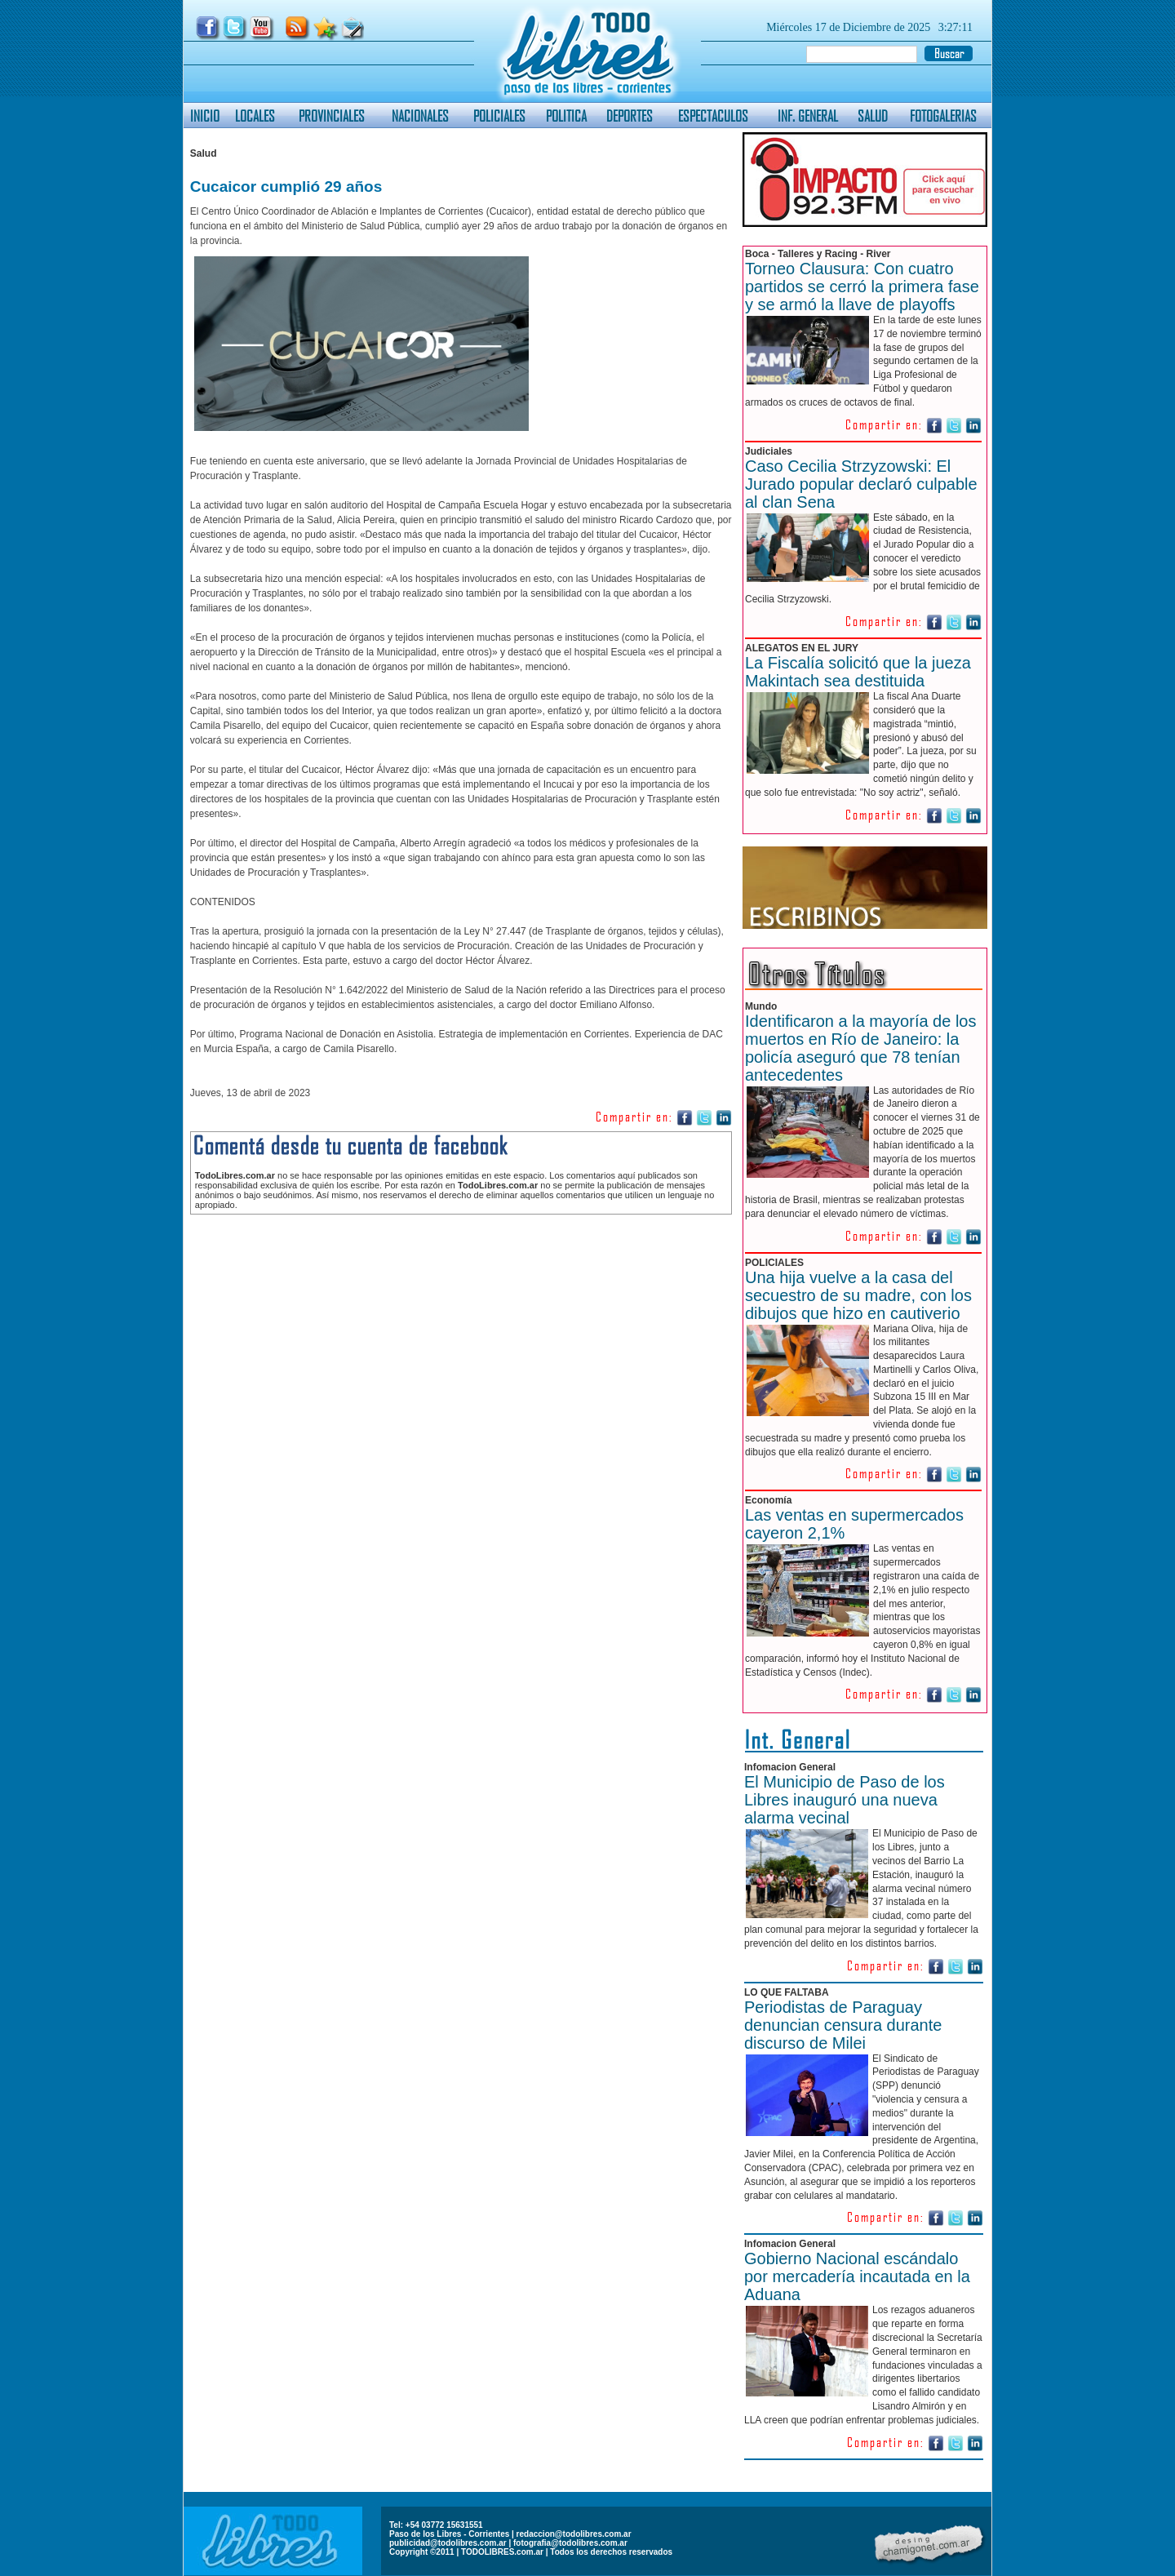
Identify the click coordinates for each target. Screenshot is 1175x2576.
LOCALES (255, 115)
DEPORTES (629, 115)
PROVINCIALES (332, 115)
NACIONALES (420, 115)
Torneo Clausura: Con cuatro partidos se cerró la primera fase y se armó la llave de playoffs (862, 286)
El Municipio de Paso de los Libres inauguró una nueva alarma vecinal (844, 1800)
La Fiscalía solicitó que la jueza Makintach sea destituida (858, 672)
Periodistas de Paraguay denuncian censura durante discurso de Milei (843, 2025)
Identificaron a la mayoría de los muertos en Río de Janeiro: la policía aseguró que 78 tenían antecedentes (861, 1048)
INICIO (204, 115)
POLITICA (566, 115)
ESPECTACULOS (713, 115)
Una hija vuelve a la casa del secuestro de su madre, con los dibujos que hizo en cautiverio (858, 1295)
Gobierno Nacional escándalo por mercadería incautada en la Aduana (857, 2276)
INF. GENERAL (808, 115)
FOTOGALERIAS (943, 115)
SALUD (873, 115)
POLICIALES (499, 115)
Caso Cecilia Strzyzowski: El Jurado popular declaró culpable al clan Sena (861, 484)
